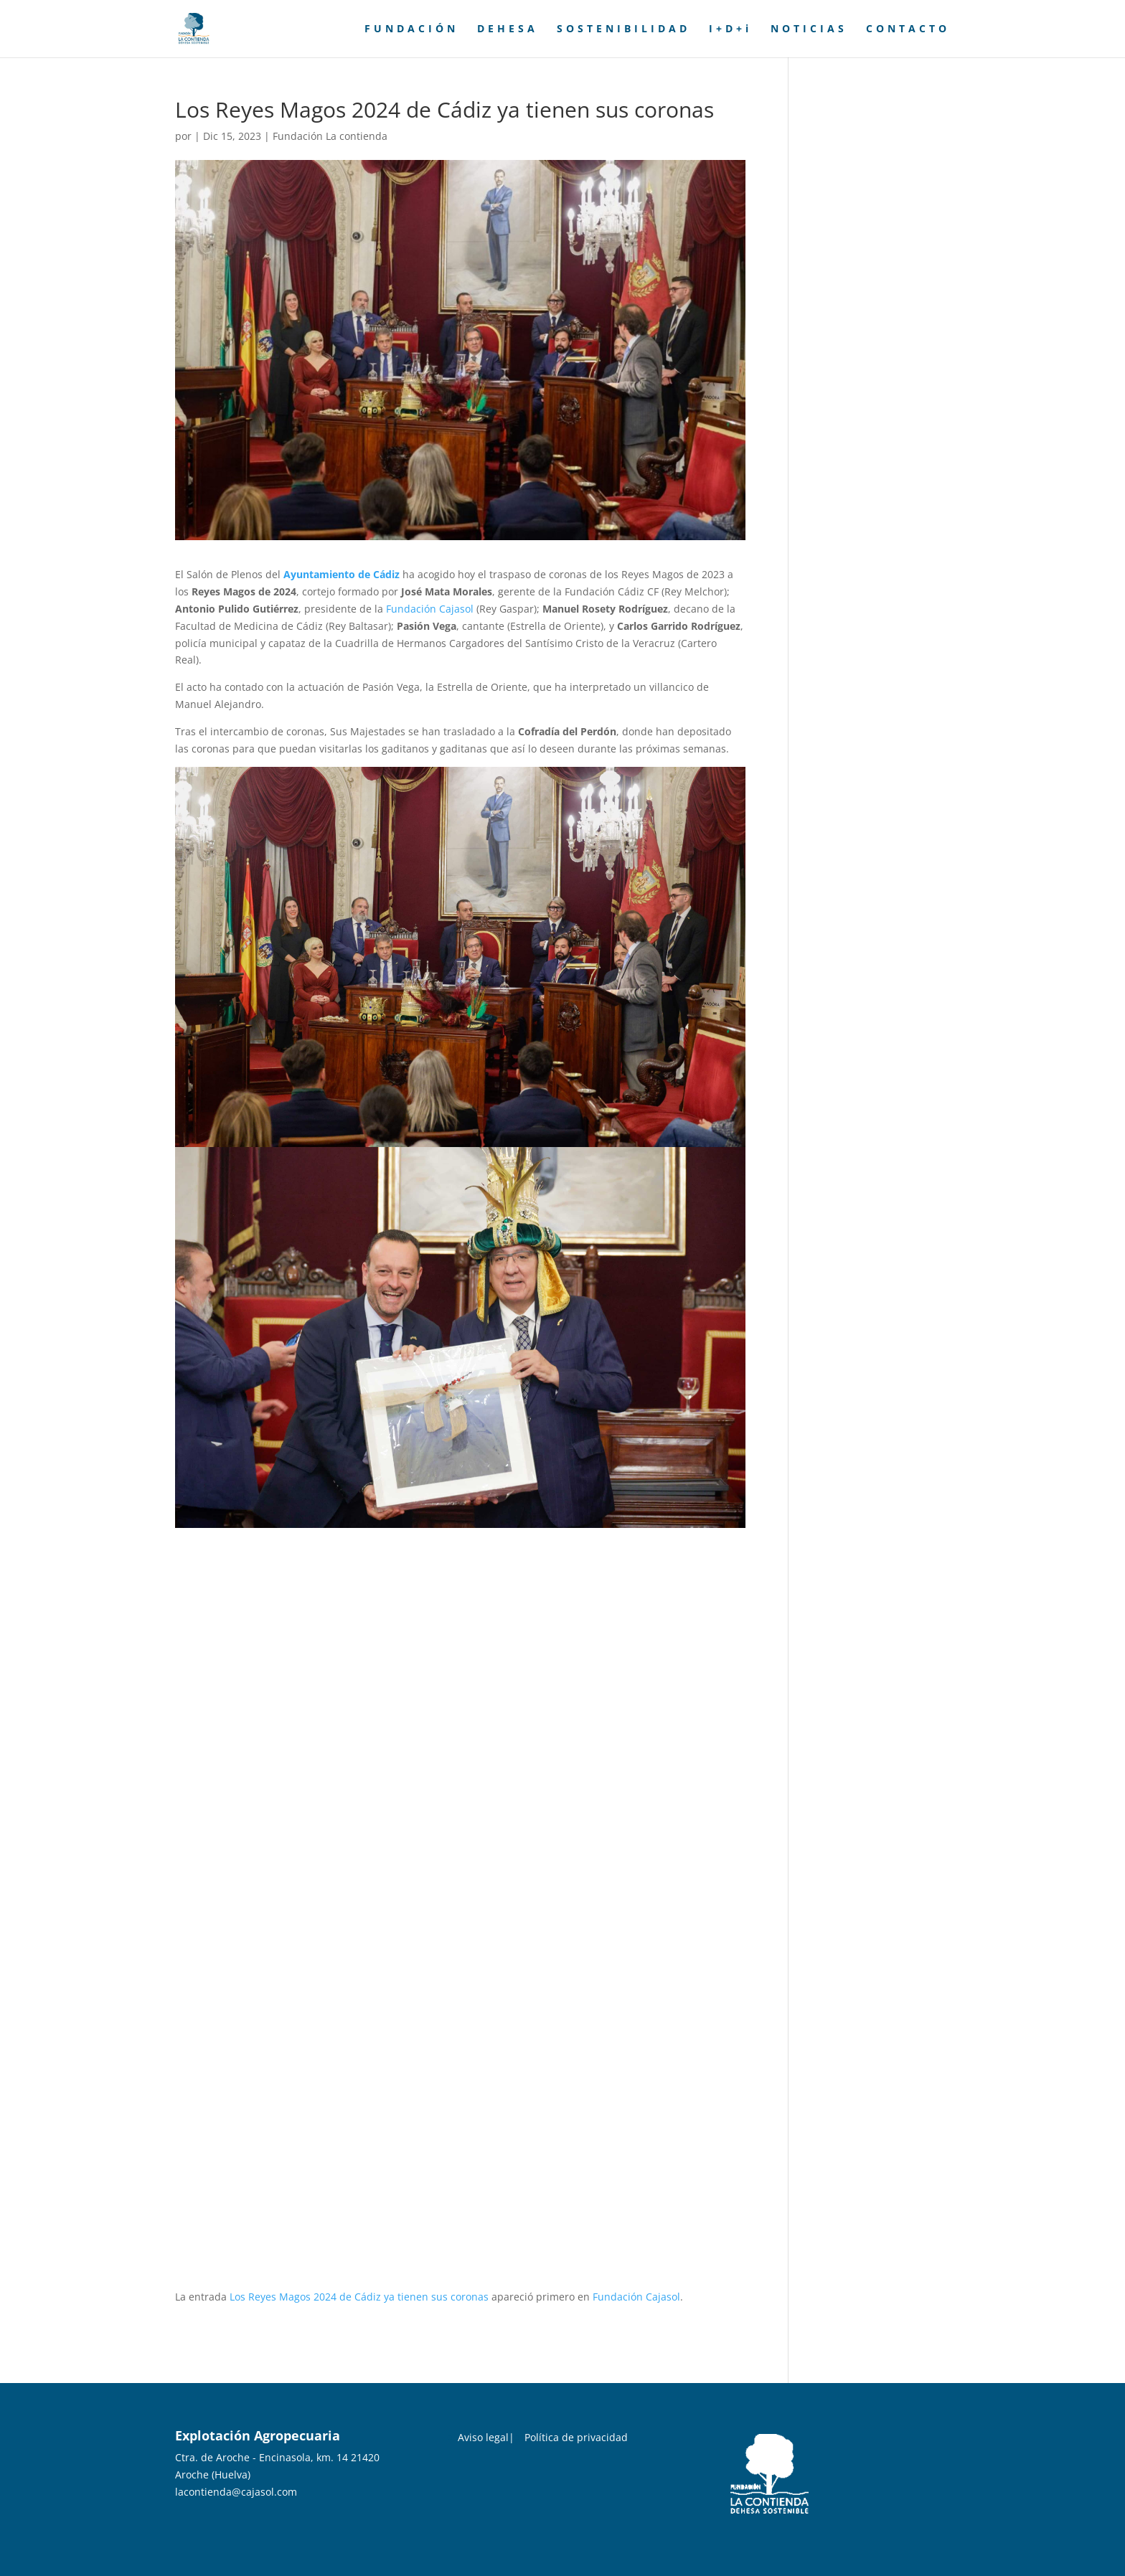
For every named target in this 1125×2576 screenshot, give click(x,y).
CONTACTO (908, 29)
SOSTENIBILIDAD (623, 29)
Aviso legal (483, 2437)
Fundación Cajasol (430, 608)
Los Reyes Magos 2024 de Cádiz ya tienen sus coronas (359, 2296)
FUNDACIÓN (411, 29)
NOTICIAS (809, 29)
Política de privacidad (576, 2437)
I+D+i (730, 29)
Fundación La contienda (330, 136)
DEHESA (507, 29)
